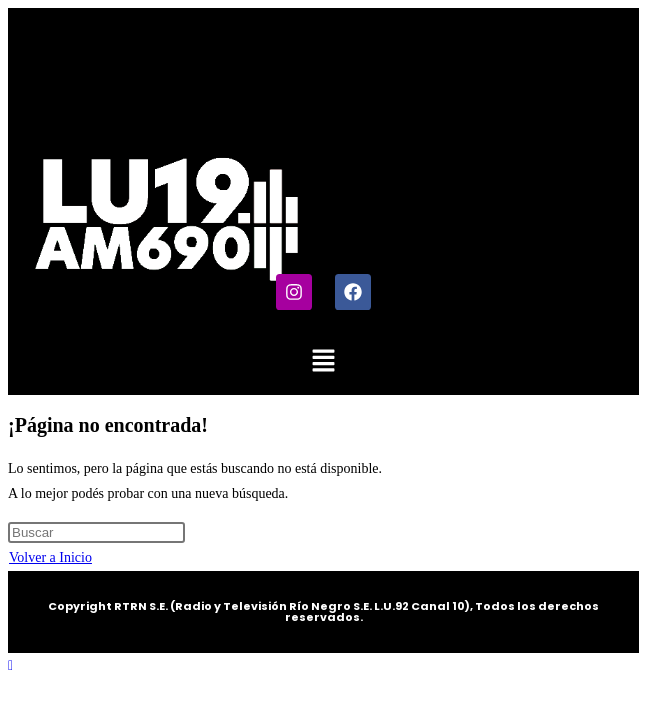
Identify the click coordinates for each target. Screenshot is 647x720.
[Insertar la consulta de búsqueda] (96, 532)
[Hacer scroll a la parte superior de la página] (10, 665)
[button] (323, 362)
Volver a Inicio (50, 557)
